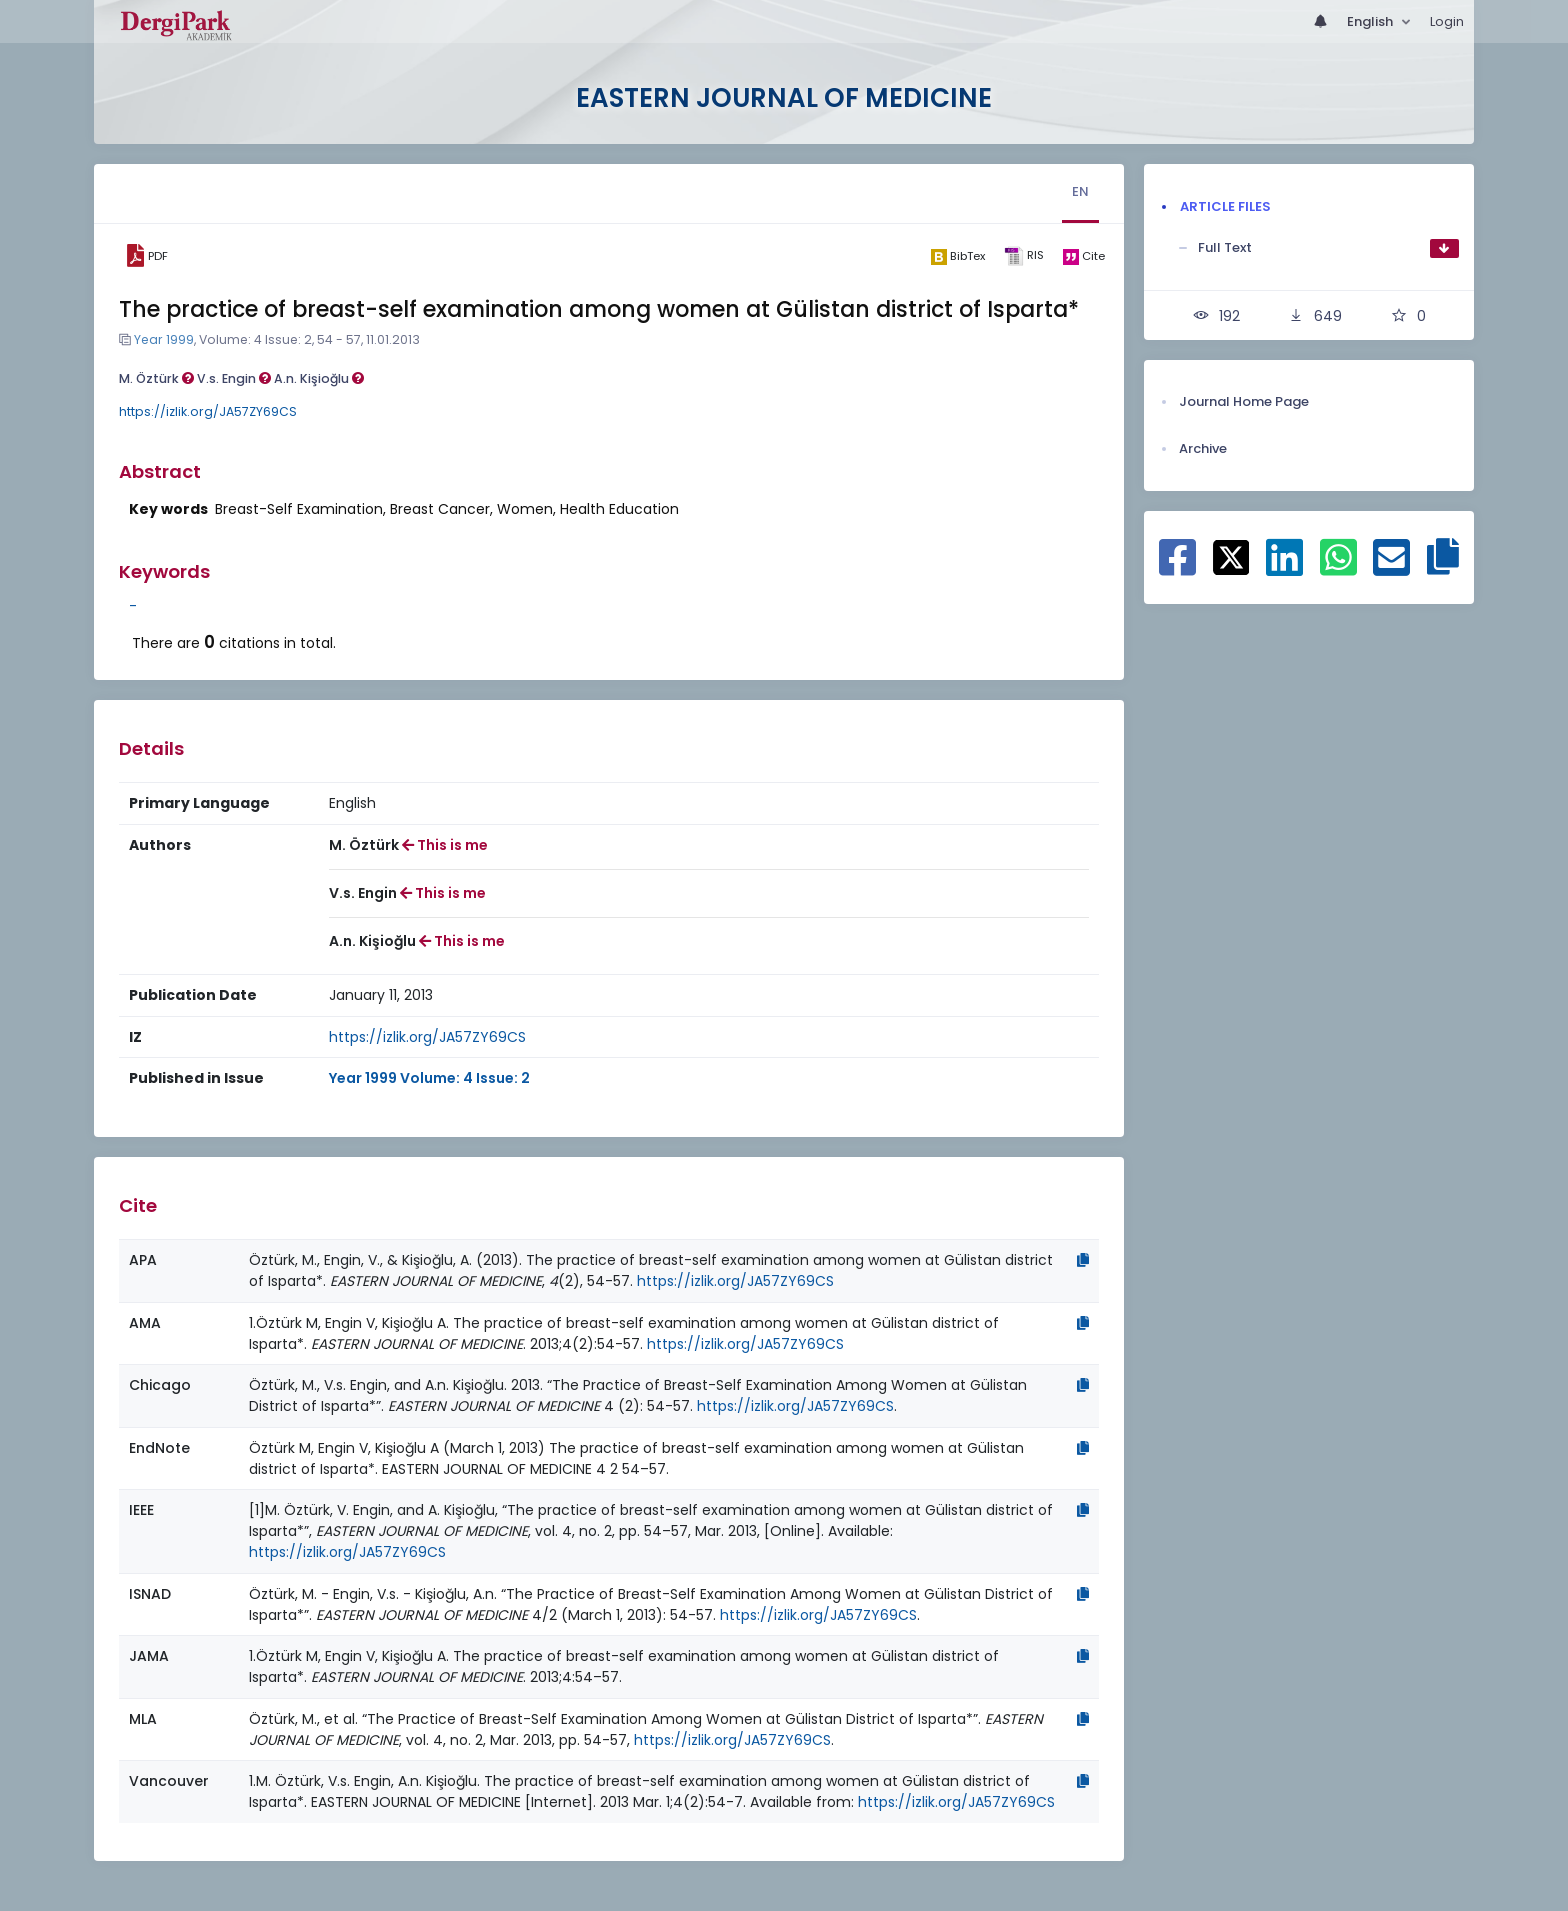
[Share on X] (1231, 556)
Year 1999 (164, 339)
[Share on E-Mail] (1391, 568)
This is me (445, 845)
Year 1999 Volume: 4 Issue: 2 (429, 1078)
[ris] (1023, 256)
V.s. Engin (234, 378)
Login (1447, 21)
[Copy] (1083, 1260)
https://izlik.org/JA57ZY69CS (208, 411)
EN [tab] (1080, 191)
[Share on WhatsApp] (1338, 568)
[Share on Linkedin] (1284, 568)
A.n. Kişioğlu (319, 378)
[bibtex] (957, 256)
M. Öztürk (156, 378)
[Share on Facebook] (1177, 568)
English (1371, 21)
